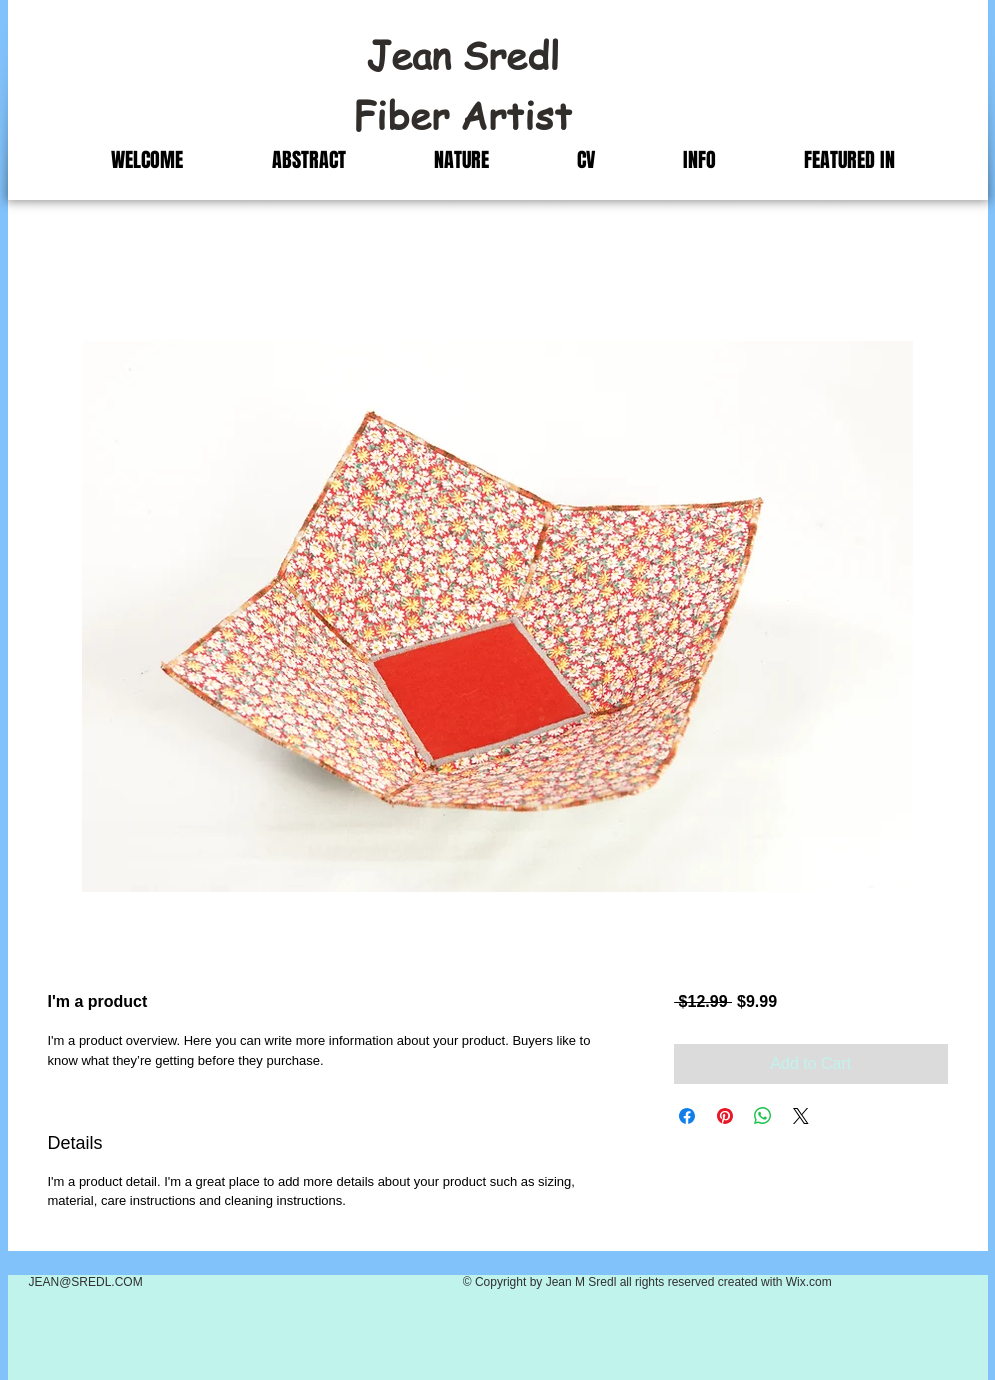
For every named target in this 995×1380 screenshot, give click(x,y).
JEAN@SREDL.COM (86, 1282)
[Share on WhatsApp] (763, 1116)
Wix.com (809, 1282)
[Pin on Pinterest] (725, 1116)
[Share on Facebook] (687, 1116)
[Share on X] (801, 1116)
